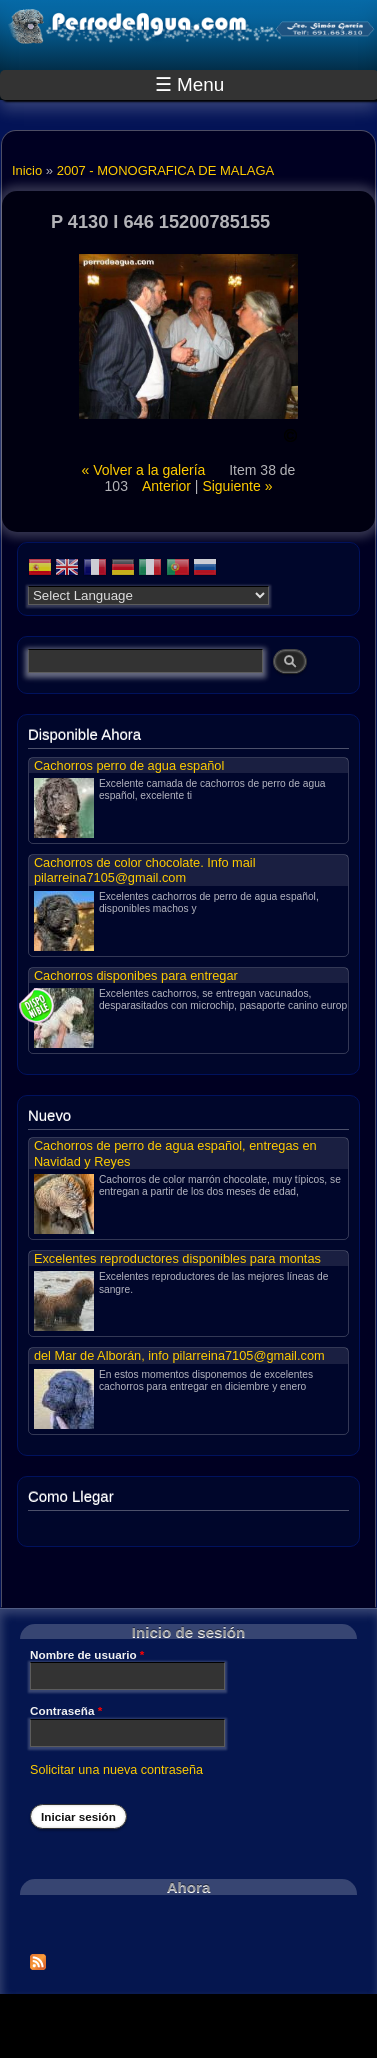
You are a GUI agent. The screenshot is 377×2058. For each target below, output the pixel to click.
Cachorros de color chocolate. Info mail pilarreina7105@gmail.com (145, 870)
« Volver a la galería (146, 470)
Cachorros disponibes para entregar (136, 975)
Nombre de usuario (87, 1655)
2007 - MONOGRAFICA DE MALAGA (165, 170)
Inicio (27, 170)
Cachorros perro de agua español (129, 765)
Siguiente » (237, 486)
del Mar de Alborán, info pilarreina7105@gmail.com (179, 1355)
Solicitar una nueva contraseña (116, 1770)
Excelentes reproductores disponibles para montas (177, 1258)
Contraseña (66, 1711)
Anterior (166, 486)
